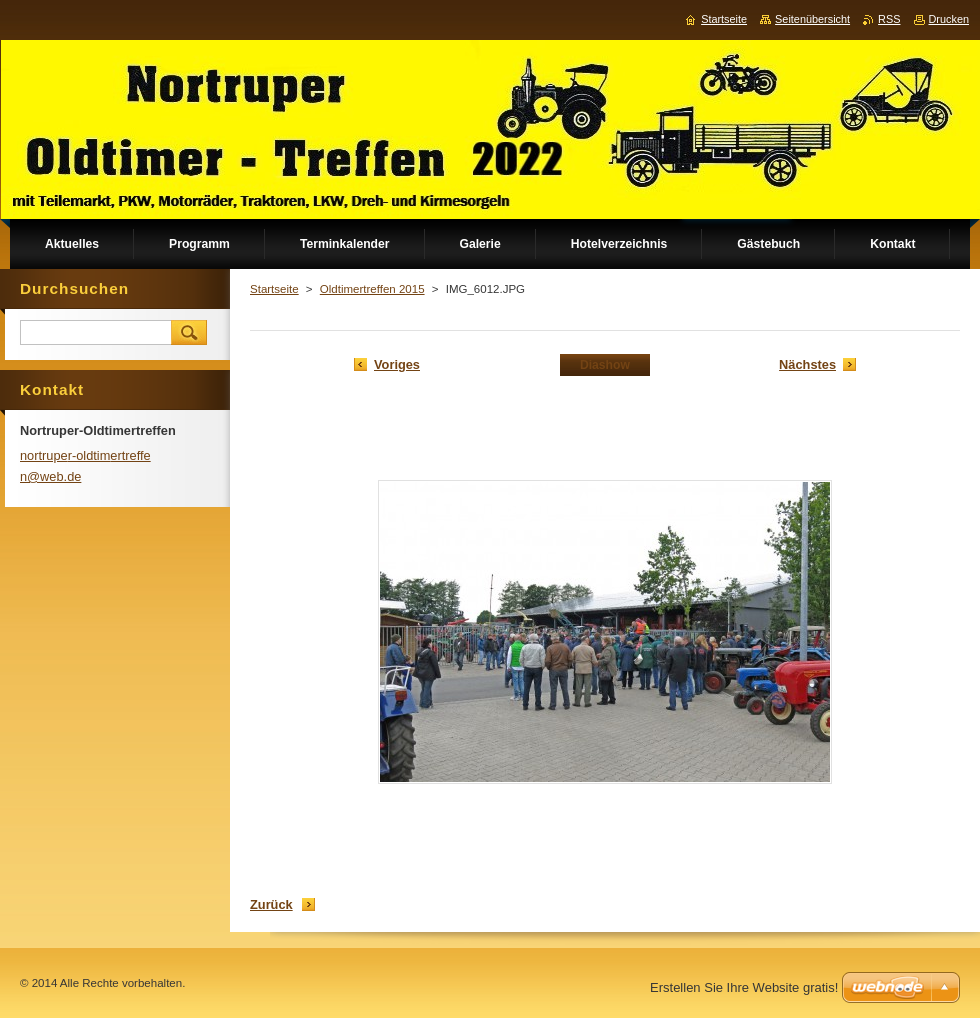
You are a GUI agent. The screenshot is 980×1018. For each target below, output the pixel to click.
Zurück (271, 904)
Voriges (397, 364)
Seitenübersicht (812, 19)
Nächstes (807, 364)
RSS (889, 19)
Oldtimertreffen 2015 (372, 289)
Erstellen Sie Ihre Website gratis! (744, 987)
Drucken (949, 19)
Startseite (274, 289)
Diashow (605, 365)
